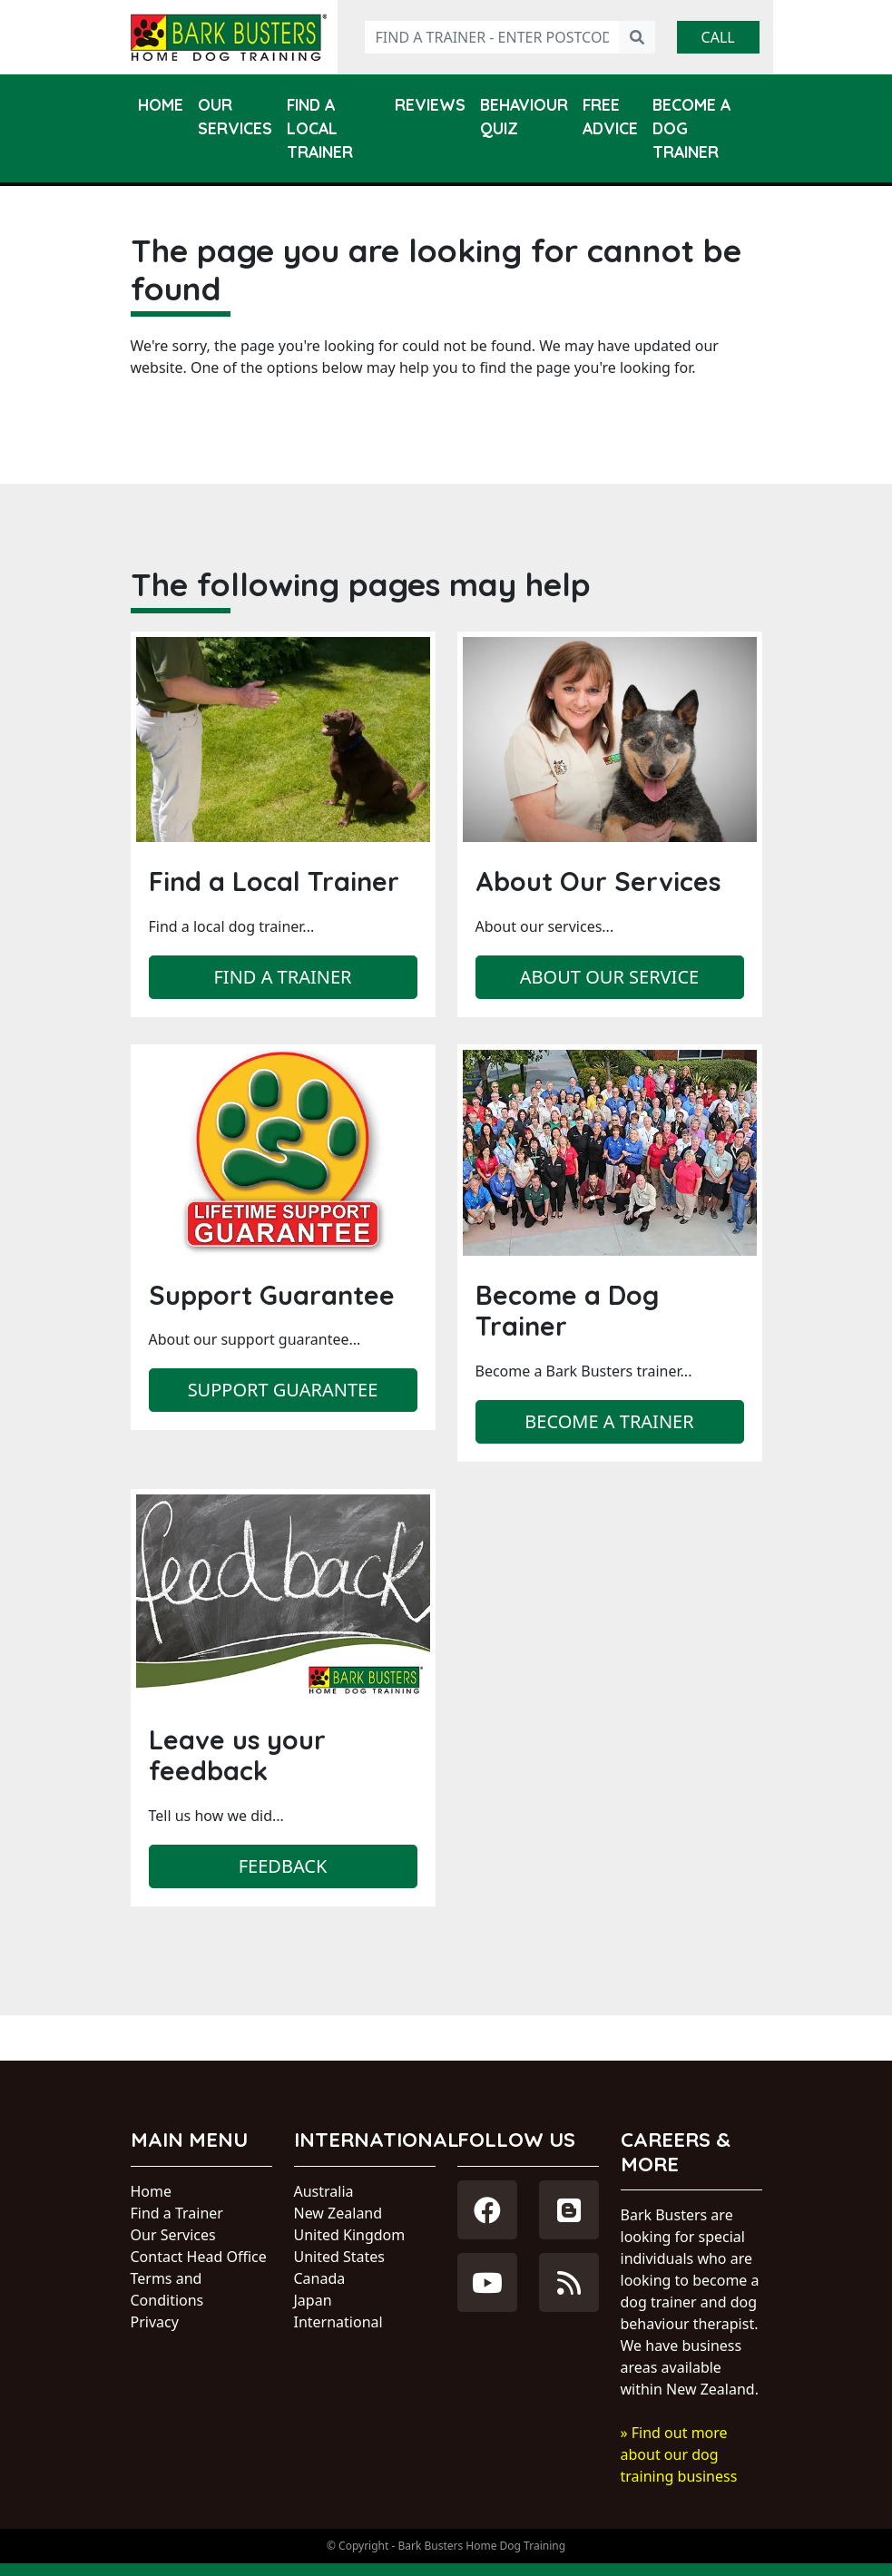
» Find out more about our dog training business (679, 2454)
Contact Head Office (199, 2257)
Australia (324, 2191)
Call (718, 37)
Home (160, 104)
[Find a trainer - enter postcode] (492, 37)
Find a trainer (282, 977)
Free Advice (610, 116)
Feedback (283, 1866)
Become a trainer (608, 1421)
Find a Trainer (177, 2213)
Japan (313, 2300)
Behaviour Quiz (524, 116)
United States (340, 2257)
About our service (609, 977)
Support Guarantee (283, 1389)
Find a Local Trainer (320, 128)
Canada (320, 2278)
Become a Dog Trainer (691, 128)
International (338, 2322)
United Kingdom (350, 2235)
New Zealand (338, 2213)
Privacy (155, 2322)
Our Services (235, 116)
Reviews (430, 104)
